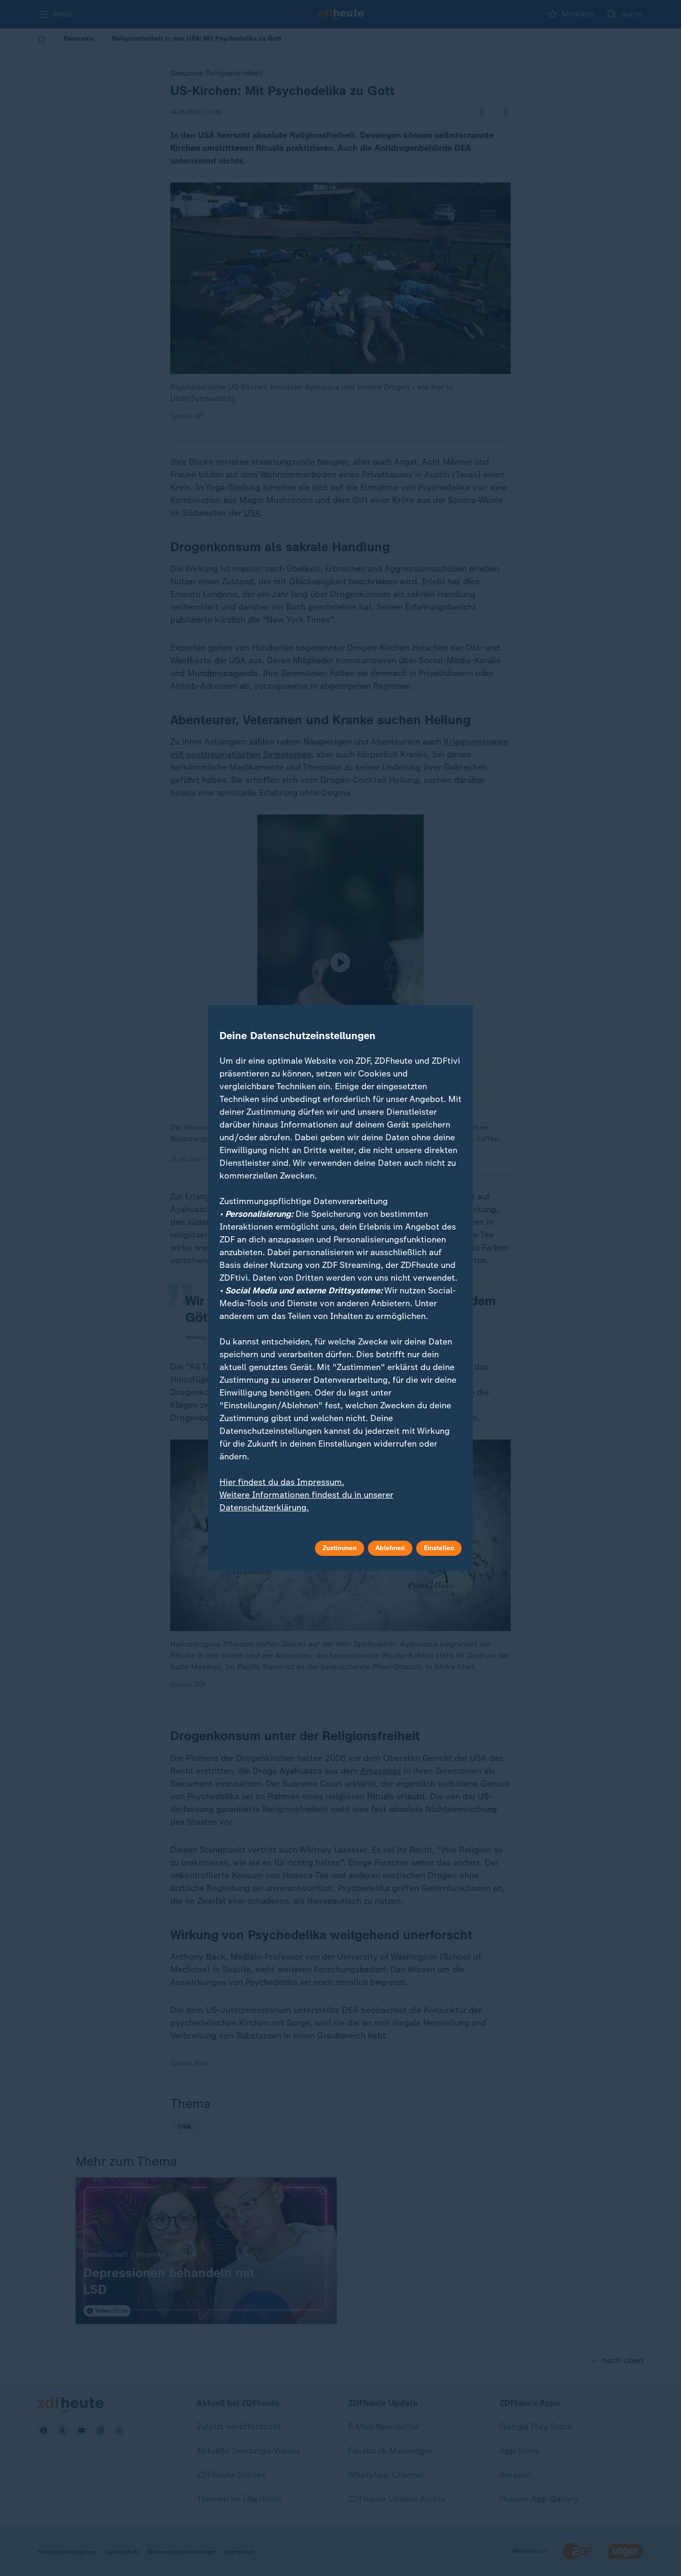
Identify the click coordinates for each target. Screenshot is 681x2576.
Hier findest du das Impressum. (281, 1482)
